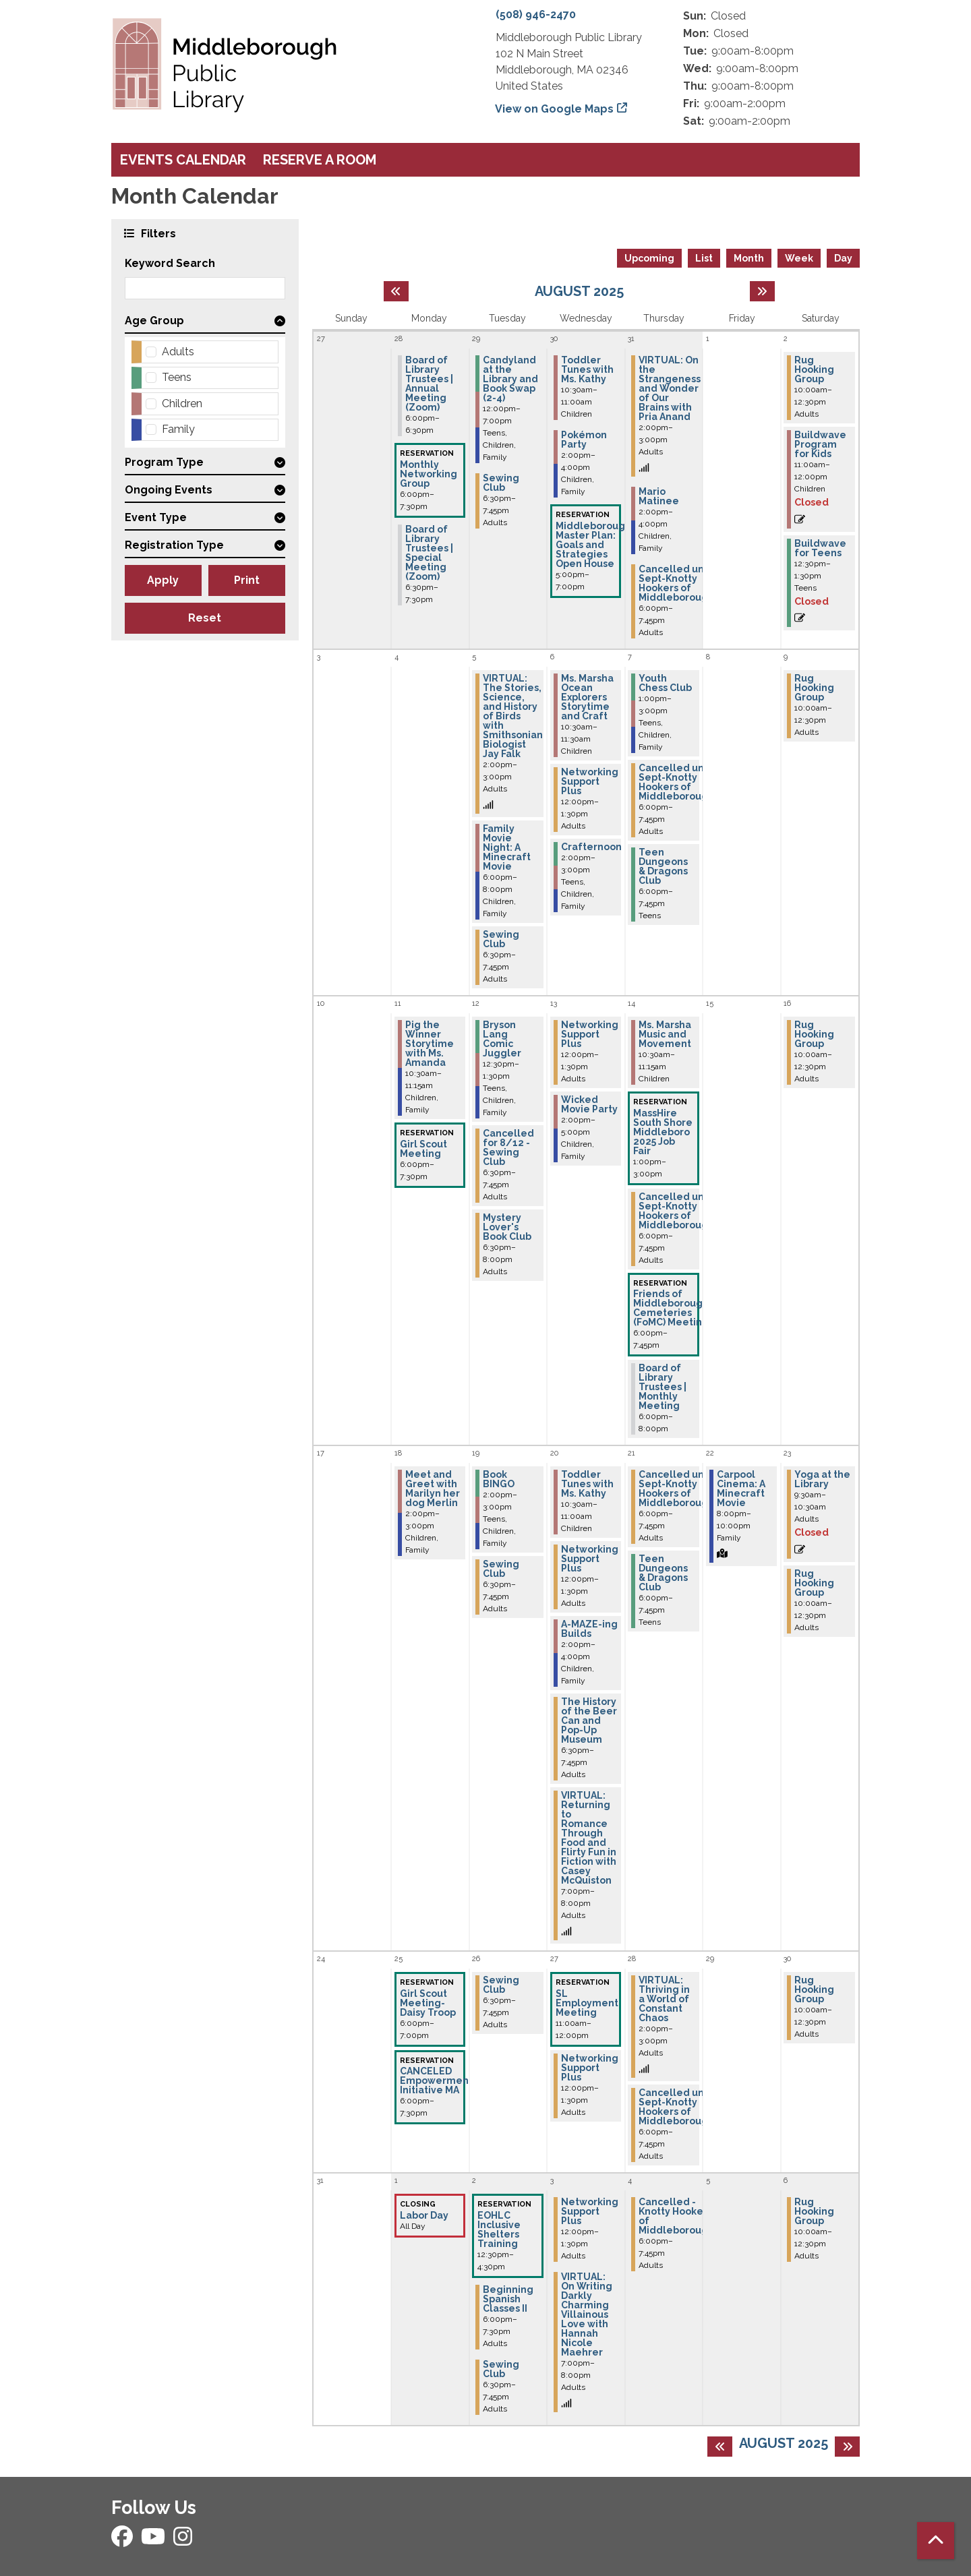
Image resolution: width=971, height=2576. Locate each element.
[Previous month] (396, 291)
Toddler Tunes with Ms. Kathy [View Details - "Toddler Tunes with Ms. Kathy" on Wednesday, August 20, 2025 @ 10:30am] (587, 1484)
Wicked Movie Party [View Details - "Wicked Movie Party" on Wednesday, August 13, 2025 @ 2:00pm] (589, 1104)
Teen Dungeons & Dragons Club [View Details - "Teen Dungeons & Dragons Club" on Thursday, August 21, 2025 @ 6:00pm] (663, 1573)
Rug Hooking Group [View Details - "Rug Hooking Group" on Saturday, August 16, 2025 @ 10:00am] (814, 1034)
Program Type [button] (164, 462)
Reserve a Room (319, 160)
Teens (177, 377)
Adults (178, 351)
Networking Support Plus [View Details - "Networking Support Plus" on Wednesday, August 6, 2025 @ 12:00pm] (589, 781)
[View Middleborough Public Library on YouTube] (154, 2540)
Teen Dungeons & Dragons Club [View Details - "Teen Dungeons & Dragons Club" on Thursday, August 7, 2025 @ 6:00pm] (663, 866)
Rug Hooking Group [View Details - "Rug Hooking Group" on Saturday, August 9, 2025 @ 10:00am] (814, 687)
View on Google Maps (555, 108)
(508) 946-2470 (536, 14)
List (704, 258)
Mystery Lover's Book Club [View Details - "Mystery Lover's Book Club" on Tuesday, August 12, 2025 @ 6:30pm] (507, 1227)
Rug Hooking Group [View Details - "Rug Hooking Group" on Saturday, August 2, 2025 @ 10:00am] (814, 369)
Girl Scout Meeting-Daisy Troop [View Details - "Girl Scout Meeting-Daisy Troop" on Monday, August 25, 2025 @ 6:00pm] (428, 2003)
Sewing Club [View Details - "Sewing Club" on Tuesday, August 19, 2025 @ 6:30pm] (501, 1568)
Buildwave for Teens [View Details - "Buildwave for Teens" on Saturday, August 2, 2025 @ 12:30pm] (820, 548)
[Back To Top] (935, 2540)
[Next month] (762, 291)
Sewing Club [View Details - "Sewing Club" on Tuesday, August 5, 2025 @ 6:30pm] (501, 939)
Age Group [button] (154, 320)
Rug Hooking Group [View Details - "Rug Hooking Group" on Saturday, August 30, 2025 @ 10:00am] (814, 1989)
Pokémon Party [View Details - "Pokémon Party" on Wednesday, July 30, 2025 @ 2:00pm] (584, 439)
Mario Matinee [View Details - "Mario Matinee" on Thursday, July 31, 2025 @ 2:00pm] (659, 496)
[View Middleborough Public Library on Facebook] (123, 2540)
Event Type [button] (156, 517)
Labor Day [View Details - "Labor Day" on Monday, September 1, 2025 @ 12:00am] (424, 2215)
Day (843, 258)
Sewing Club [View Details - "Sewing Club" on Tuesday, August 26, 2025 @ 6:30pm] (501, 1984)
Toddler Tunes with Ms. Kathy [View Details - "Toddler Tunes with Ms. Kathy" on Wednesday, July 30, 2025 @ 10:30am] (587, 369)
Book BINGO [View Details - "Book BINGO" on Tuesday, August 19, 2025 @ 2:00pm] (498, 1479)
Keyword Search (170, 263)
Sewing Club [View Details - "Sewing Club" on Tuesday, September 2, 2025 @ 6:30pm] (501, 2369)
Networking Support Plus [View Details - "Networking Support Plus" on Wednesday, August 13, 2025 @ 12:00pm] (589, 1034)
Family (178, 429)
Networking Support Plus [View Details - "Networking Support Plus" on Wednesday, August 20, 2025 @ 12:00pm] (589, 1559)
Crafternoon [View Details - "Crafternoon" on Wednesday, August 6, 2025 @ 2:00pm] (591, 846)
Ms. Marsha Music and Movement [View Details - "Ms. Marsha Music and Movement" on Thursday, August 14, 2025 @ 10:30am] (665, 1034)
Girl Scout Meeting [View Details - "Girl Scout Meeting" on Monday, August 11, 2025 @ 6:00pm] (423, 1148)
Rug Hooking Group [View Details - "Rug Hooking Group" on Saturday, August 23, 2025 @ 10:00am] (814, 1583)
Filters (157, 233)
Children (182, 403)
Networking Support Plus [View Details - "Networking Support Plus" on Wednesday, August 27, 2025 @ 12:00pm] (589, 2068)
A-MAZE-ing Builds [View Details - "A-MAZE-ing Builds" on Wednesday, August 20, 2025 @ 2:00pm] (589, 1628)
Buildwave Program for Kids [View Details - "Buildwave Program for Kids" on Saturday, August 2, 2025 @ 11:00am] (820, 444)
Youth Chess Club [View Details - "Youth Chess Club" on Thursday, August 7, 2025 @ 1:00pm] (665, 682)
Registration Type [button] (174, 545)
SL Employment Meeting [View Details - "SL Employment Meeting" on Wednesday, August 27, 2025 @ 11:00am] (587, 2003)
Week (799, 258)
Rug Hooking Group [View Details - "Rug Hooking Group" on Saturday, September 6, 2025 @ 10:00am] (814, 2211)
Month (749, 258)
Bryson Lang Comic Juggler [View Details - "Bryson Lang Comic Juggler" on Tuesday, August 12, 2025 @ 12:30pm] (502, 1039)
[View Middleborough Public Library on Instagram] (182, 2540)
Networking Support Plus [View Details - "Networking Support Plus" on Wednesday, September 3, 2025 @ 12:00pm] (589, 2211)
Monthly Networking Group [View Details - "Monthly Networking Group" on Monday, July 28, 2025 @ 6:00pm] (428, 474)
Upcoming (649, 258)
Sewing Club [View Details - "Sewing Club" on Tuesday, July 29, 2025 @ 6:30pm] (501, 482)
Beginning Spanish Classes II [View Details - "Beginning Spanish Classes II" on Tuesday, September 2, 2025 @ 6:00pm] (508, 2299)
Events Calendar (183, 160)
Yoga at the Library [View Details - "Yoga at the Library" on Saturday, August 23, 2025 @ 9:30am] (822, 1479)
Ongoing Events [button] (168, 489)
